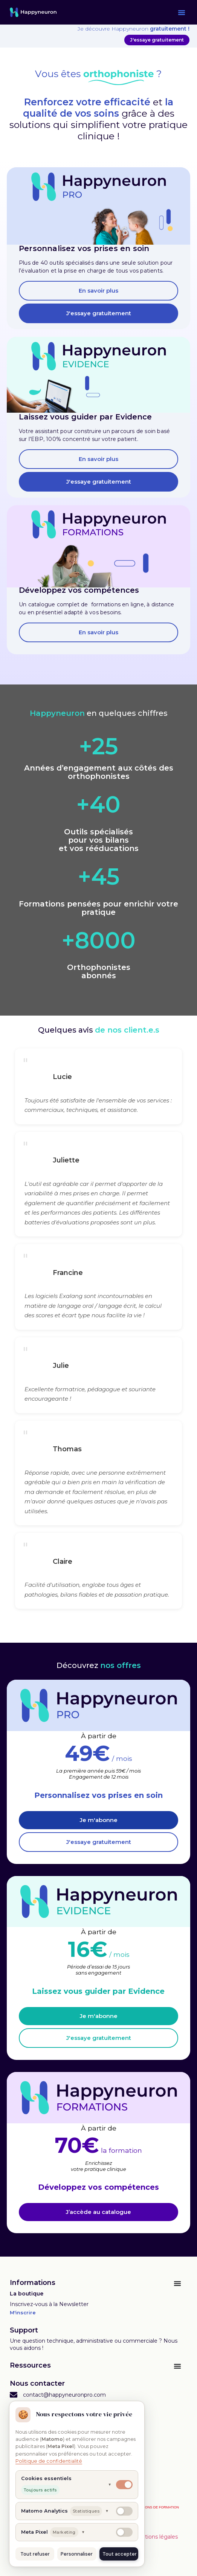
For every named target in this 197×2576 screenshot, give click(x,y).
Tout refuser (35, 2554)
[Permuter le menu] (177, 2283)
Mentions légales (155, 2536)
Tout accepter (119, 2554)
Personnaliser (77, 2554)
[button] (181, 12)
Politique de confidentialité (48, 2461)
